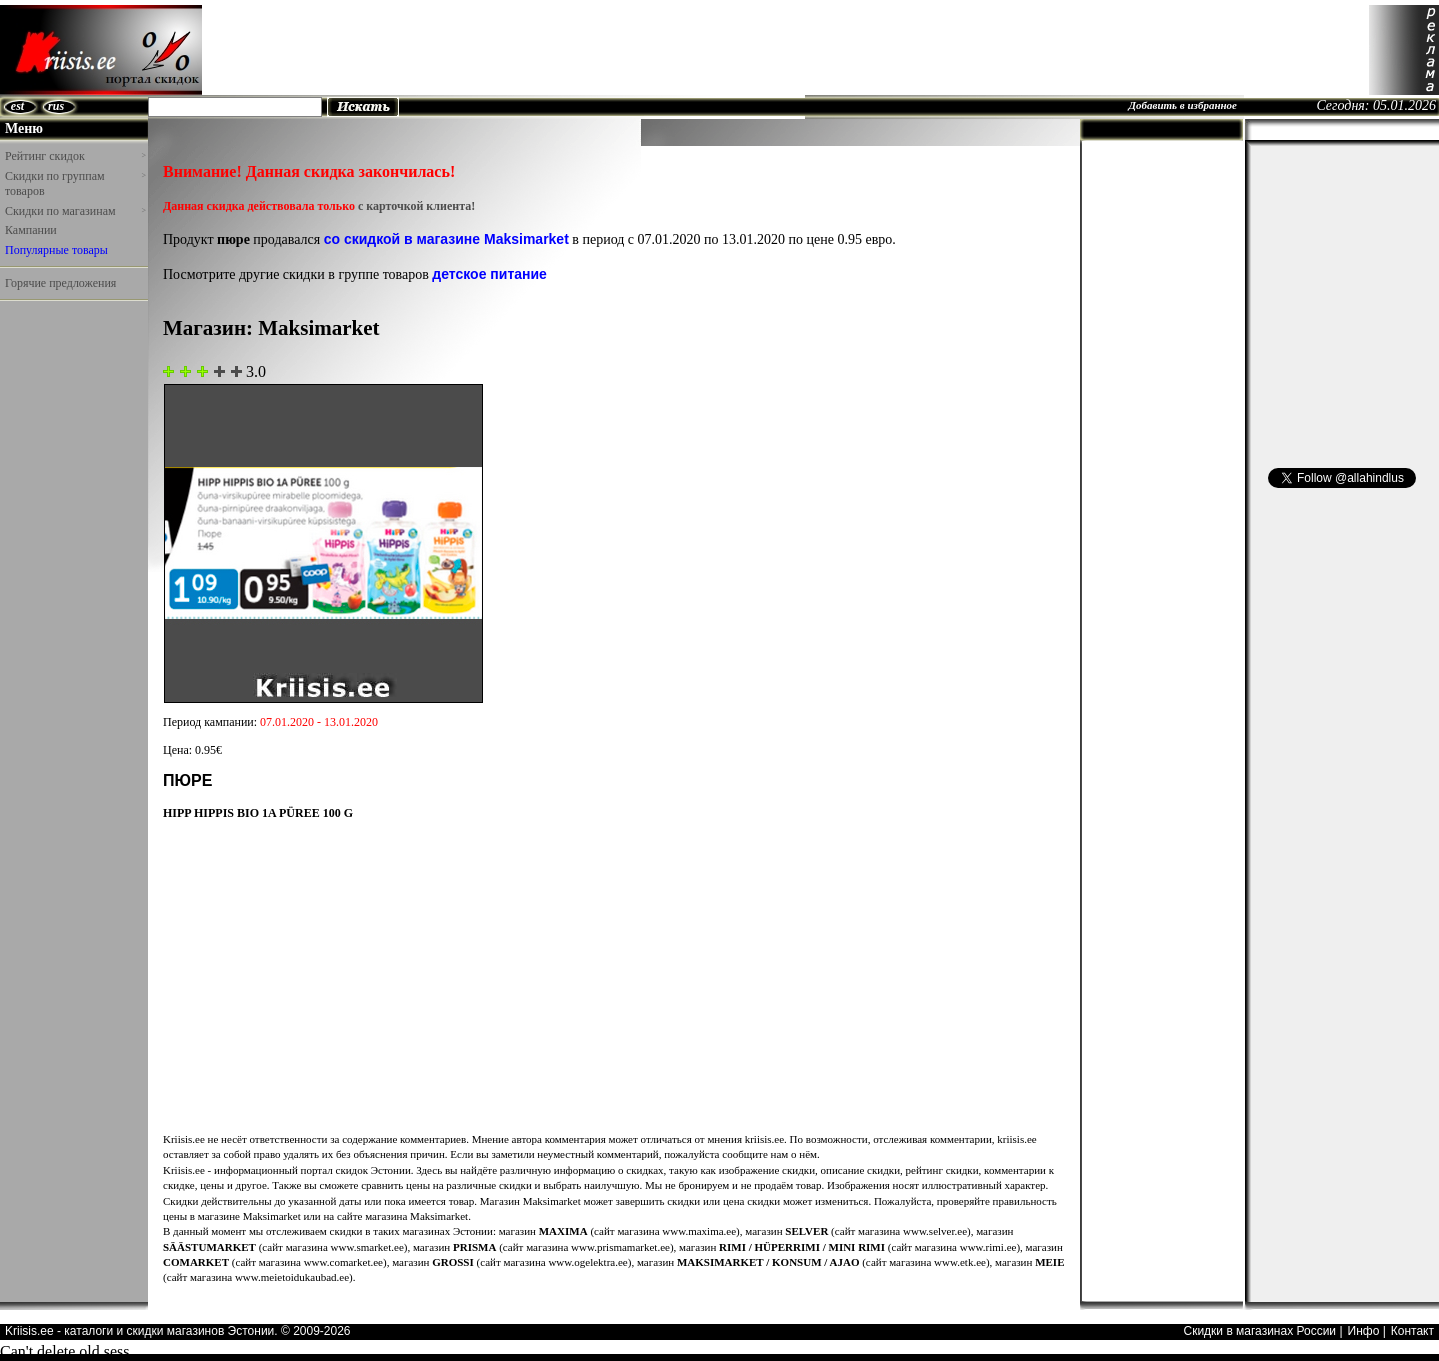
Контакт (1412, 1331)
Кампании (31, 230)
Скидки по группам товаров (75, 184)
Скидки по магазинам (75, 211)
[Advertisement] (1005, 50)
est (17, 106)
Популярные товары (56, 250)
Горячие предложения (60, 283)
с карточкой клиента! (416, 206)
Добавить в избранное (1182, 105)
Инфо (1364, 1331)
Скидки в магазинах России (1259, 1331)
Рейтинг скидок (75, 156)
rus (56, 106)
